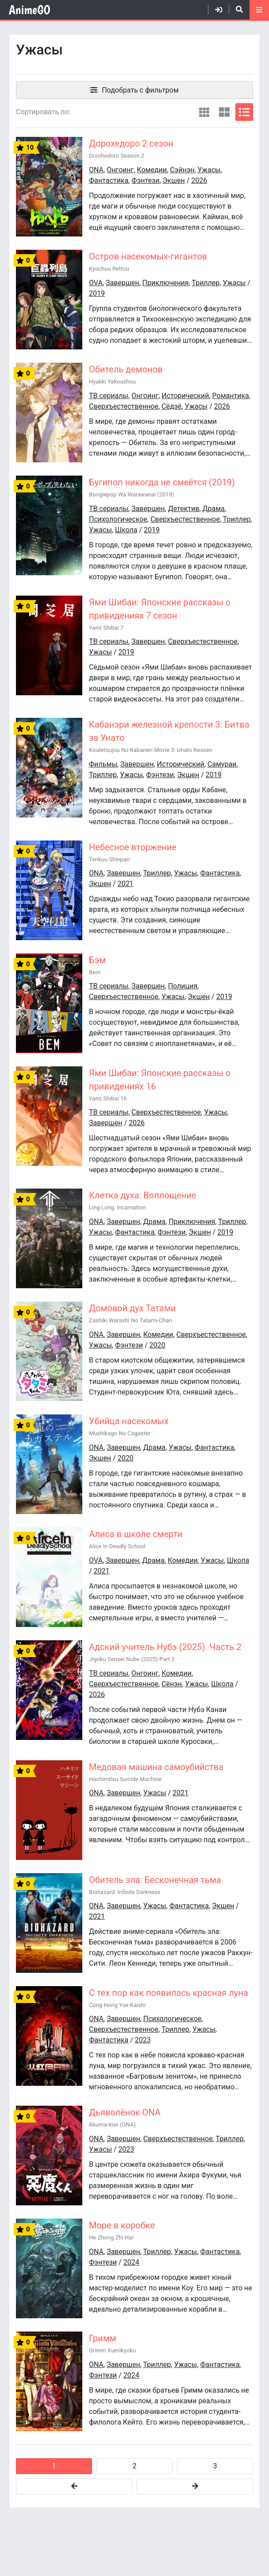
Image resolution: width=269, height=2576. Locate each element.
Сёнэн (171, 1684)
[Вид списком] (244, 112)
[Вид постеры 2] (224, 112)
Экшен (174, 180)
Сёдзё (171, 406)
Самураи (222, 764)
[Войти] (215, 10)
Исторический (185, 395)
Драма (214, 508)
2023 (143, 2040)
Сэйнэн (182, 170)
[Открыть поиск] (236, 9)
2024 (131, 2262)
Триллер (205, 283)
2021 (126, 883)
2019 (97, 293)
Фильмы (103, 764)
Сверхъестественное (123, 406)
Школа (126, 530)
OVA (96, 283)
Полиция (182, 986)
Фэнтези (145, 180)
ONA (96, 170)
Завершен (122, 283)
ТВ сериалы (108, 395)
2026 (199, 180)
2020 (157, 1345)
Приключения (165, 283)
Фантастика (108, 180)
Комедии (152, 170)
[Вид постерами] (204, 112)
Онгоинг (120, 170)
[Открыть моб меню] (259, 9)
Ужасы (209, 170)
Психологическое (118, 519)
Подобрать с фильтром (140, 90)
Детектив (184, 508)
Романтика (230, 395)
